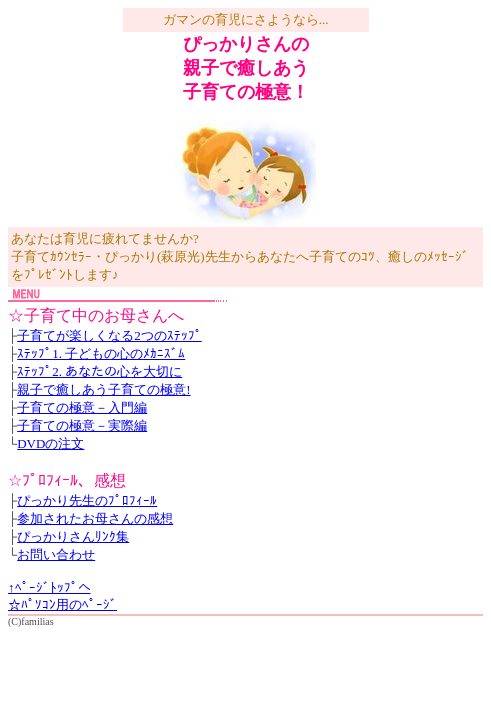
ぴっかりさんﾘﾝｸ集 (73, 536)
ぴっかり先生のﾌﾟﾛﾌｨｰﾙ (87, 500)
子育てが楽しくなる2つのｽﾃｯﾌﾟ (109, 335)
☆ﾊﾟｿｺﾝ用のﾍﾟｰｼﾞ (62, 604)
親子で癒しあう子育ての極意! (103, 389)
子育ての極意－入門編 (82, 407)
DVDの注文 (50, 443)
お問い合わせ (56, 554)
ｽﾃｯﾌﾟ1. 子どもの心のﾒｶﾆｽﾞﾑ (101, 353)
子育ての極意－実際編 (82, 425)
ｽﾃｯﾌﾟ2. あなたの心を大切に (99, 371)
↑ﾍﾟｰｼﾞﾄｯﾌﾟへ (49, 587)
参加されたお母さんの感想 (95, 518)
